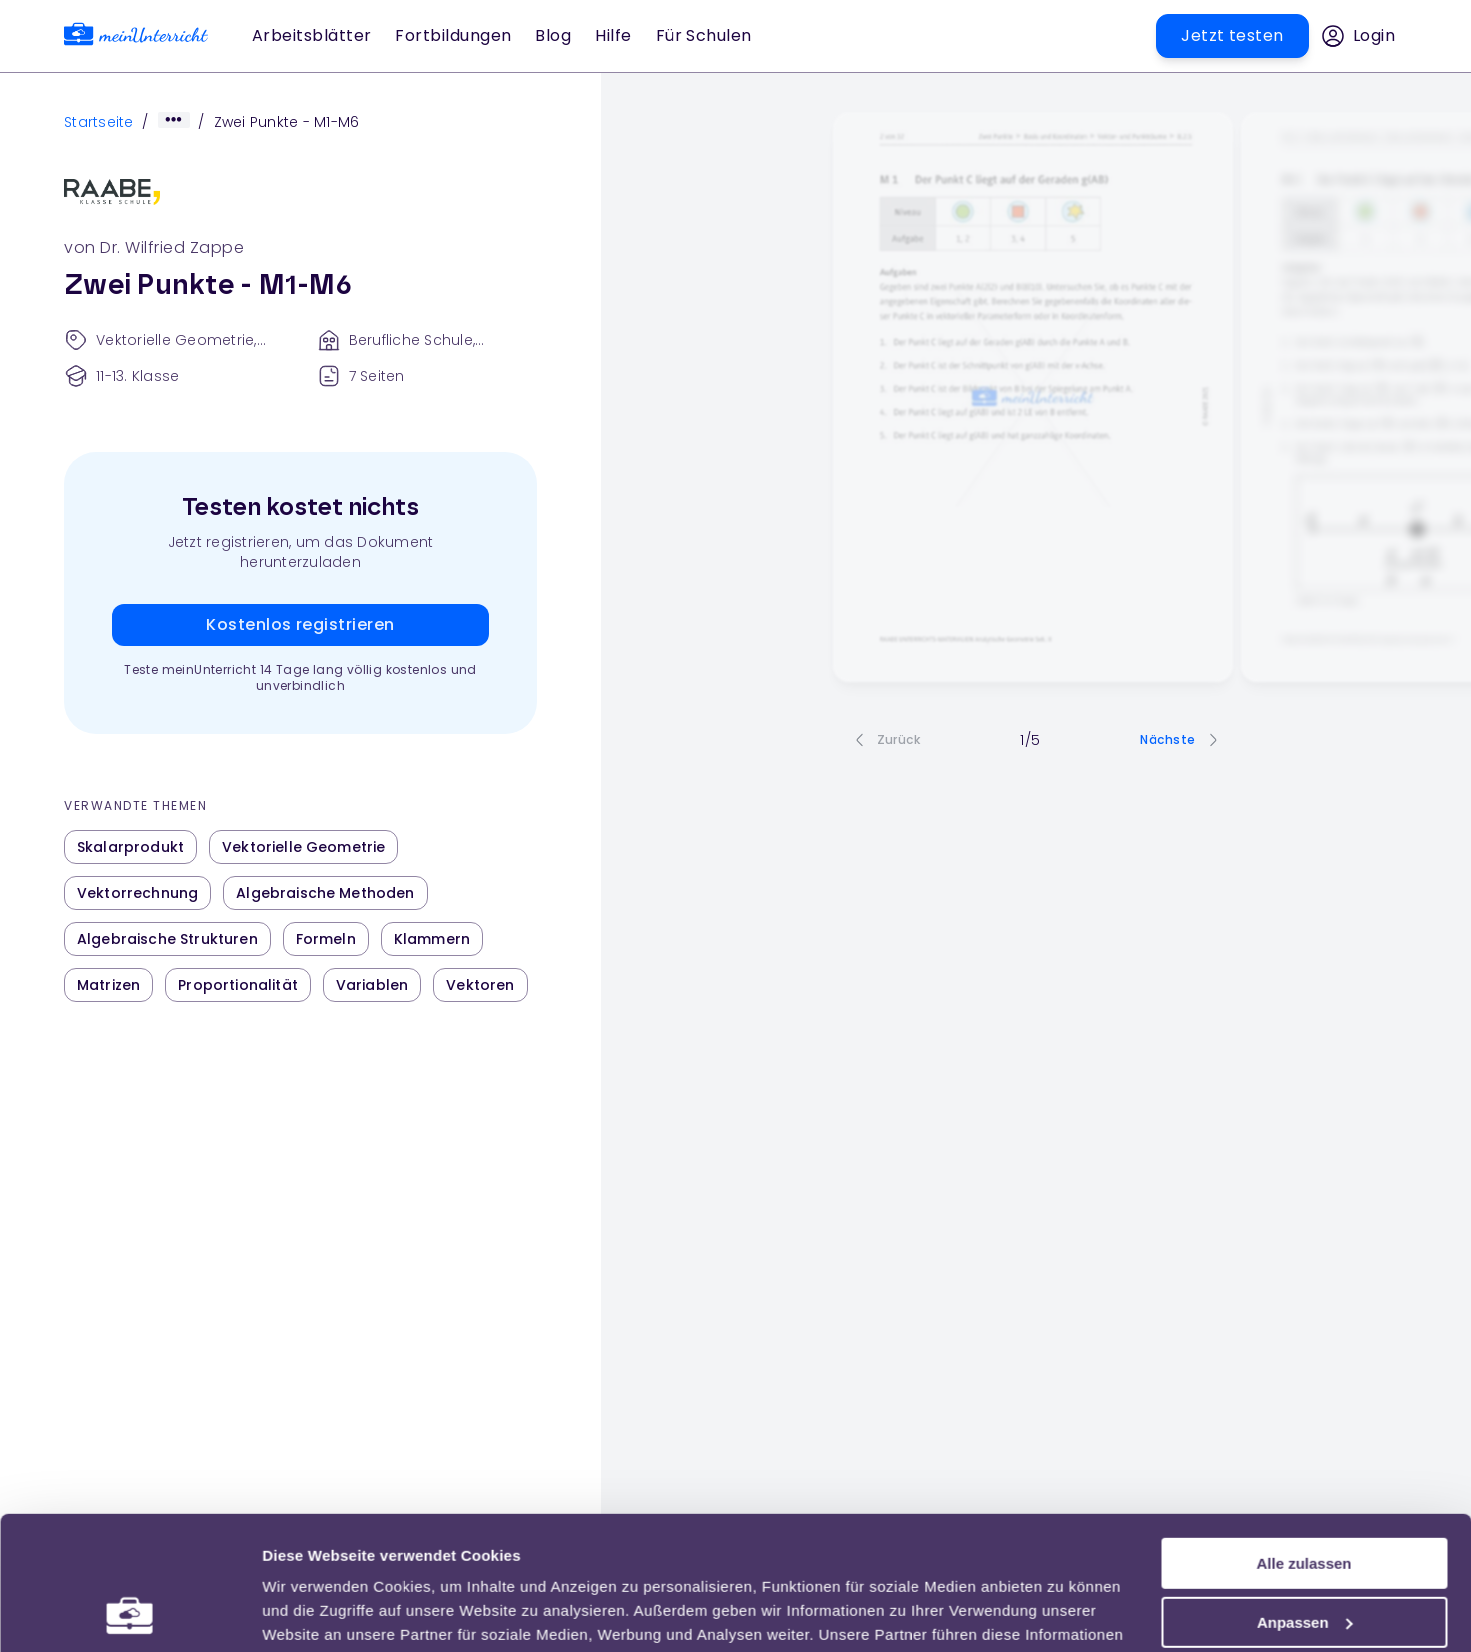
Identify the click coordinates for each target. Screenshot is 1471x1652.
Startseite (99, 122)
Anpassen (1305, 1496)
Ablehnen (1304, 1555)
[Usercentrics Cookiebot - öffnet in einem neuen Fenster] (129, 1613)
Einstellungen (312, 1612)
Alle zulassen (1303, 1438)
